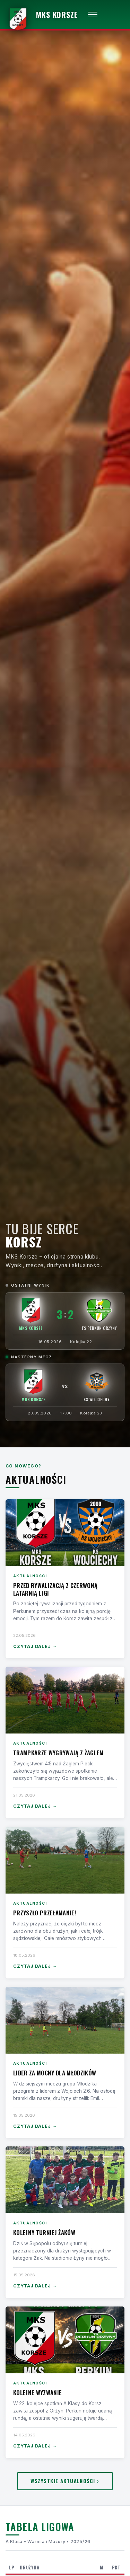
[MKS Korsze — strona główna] (42, 14)
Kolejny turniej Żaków (44, 2232)
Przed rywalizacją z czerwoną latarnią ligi (55, 1589)
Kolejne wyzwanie (37, 2392)
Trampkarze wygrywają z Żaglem (58, 1752)
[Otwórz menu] (92, 14)
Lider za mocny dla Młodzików (54, 2072)
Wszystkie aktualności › (65, 2481)
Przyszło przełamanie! (44, 1912)
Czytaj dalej (35, 1646)
